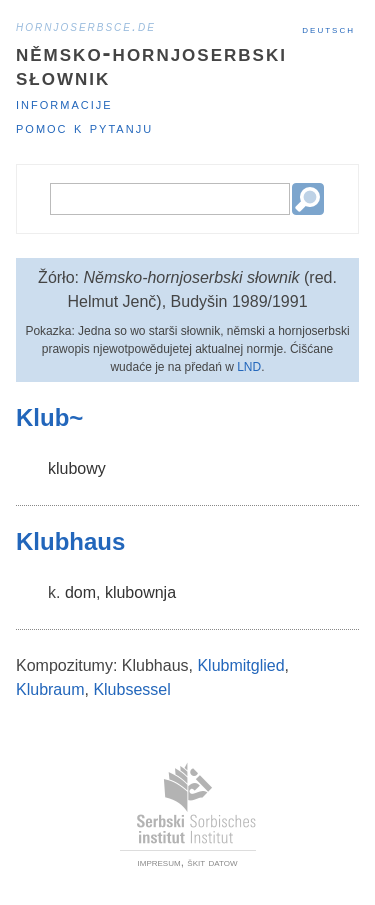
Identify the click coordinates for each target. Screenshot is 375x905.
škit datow (212, 862)
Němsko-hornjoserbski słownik (151, 64)
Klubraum (50, 689)
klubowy (77, 468)
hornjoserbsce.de (86, 26)
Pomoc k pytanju (84, 127)
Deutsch (328, 29)
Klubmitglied (240, 665)
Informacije (64, 103)
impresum (159, 862)
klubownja (140, 592)
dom (80, 592)
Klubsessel (131, 689)
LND (249, 367)
